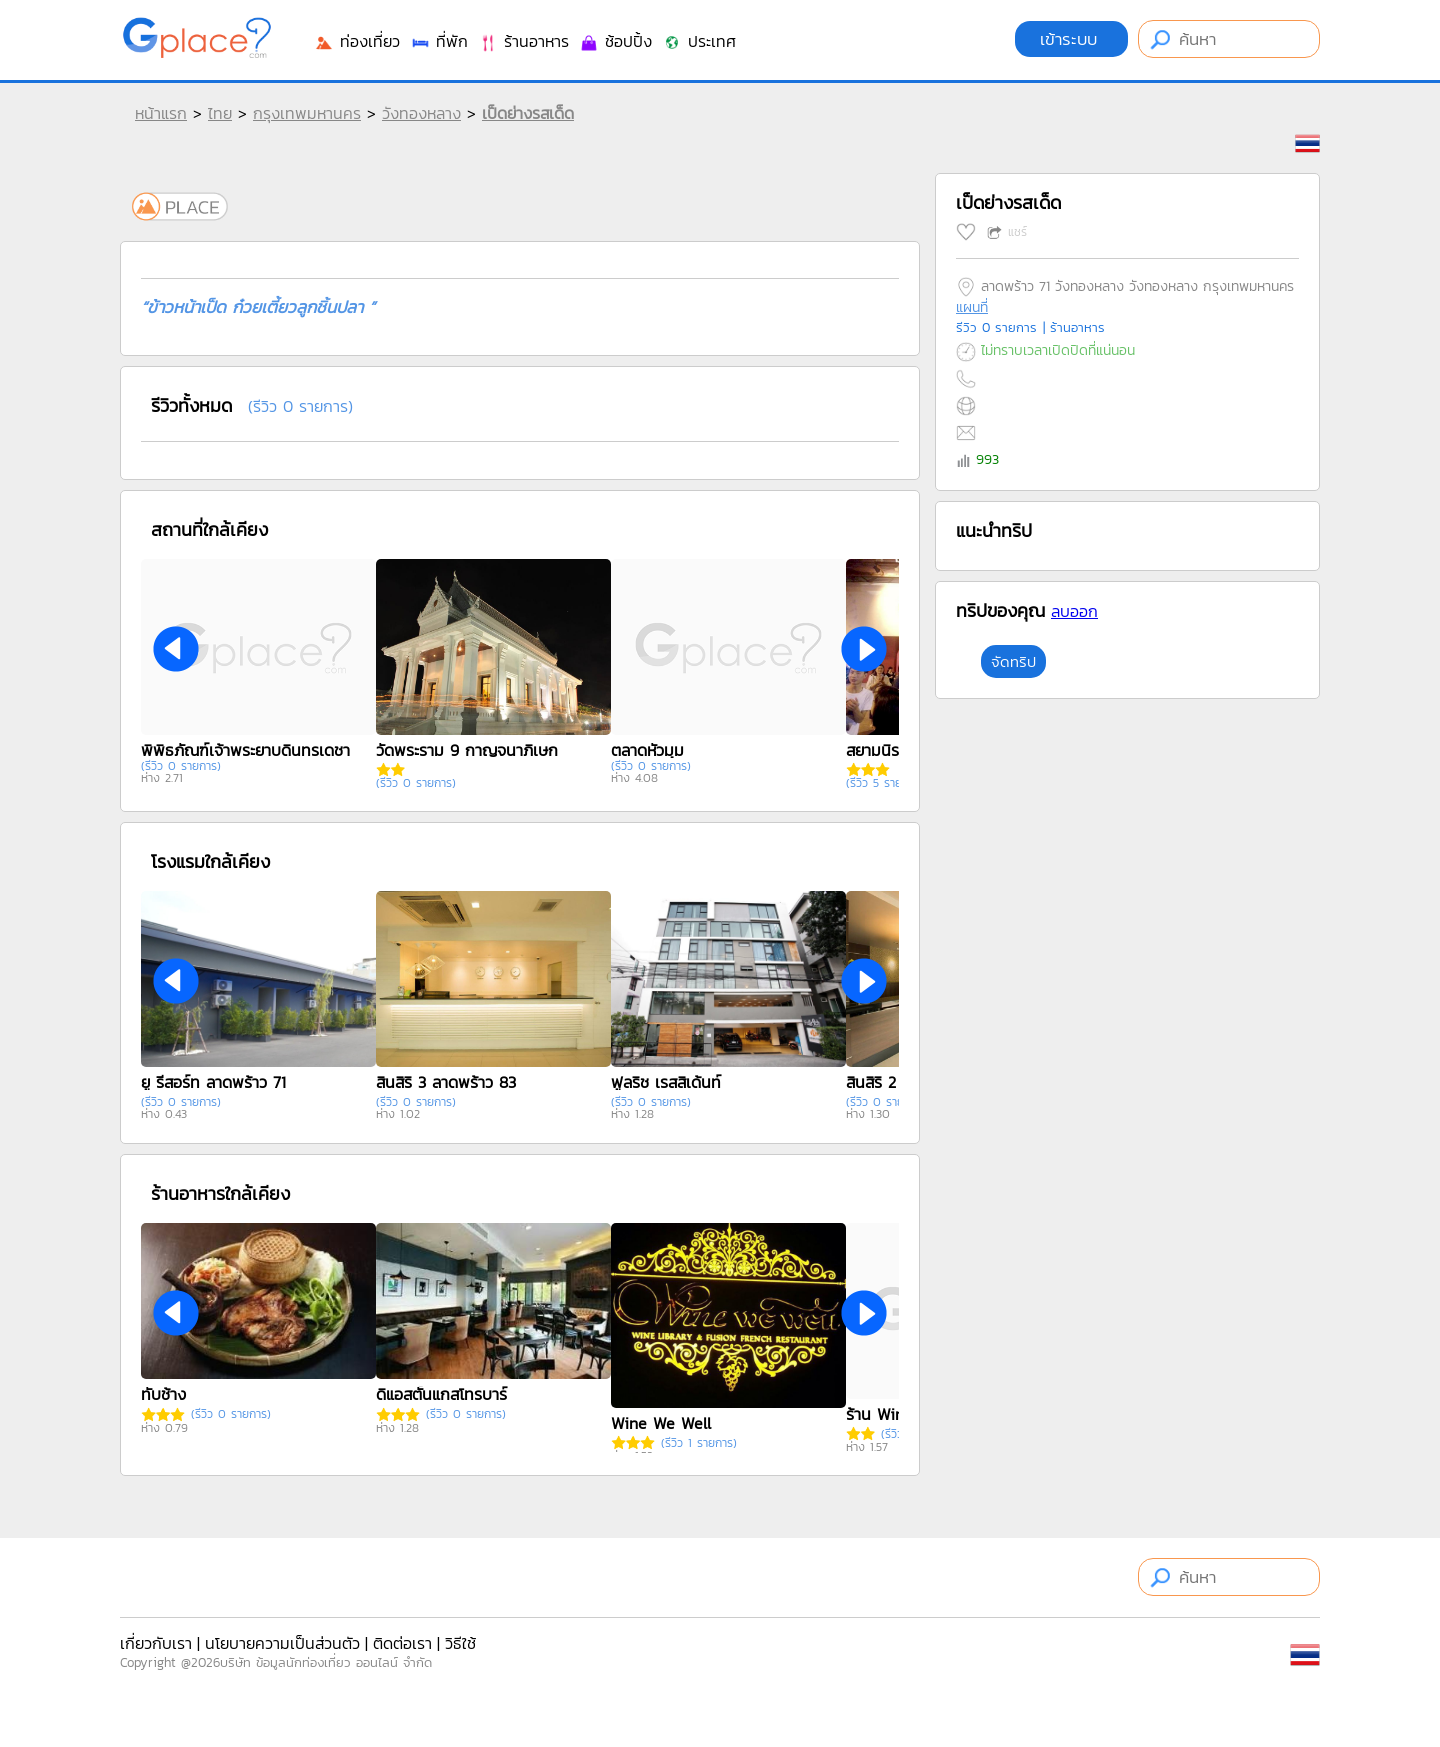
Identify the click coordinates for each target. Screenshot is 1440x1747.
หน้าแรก (161, 113)
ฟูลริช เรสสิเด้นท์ (666, 1082)
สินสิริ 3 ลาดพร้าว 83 (446, 1082)
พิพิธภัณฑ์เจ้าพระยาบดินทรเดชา (245, 750)
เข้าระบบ (1071, 39)
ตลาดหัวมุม (647, 750)
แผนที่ (972, 307)
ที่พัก (439, 41)
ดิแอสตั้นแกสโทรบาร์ (441, 1394)
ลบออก (1074, 611)
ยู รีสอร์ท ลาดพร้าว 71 (213, 1082)
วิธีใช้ (460, 1643)
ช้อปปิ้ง (615, 41)
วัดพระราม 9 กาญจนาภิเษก (467, 750)
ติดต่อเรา (402, 1643)
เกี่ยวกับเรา (156, 1643)
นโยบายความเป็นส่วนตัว (282, 1643)
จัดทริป (1013, 661)
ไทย (220, 113)
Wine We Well (661, 1423)
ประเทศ (699, 41)
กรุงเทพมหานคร (307, 113)
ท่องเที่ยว (357, 41)
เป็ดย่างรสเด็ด (528, 113)
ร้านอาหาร (523, 41)
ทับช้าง (163, 1394)
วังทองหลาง (421, 113)
